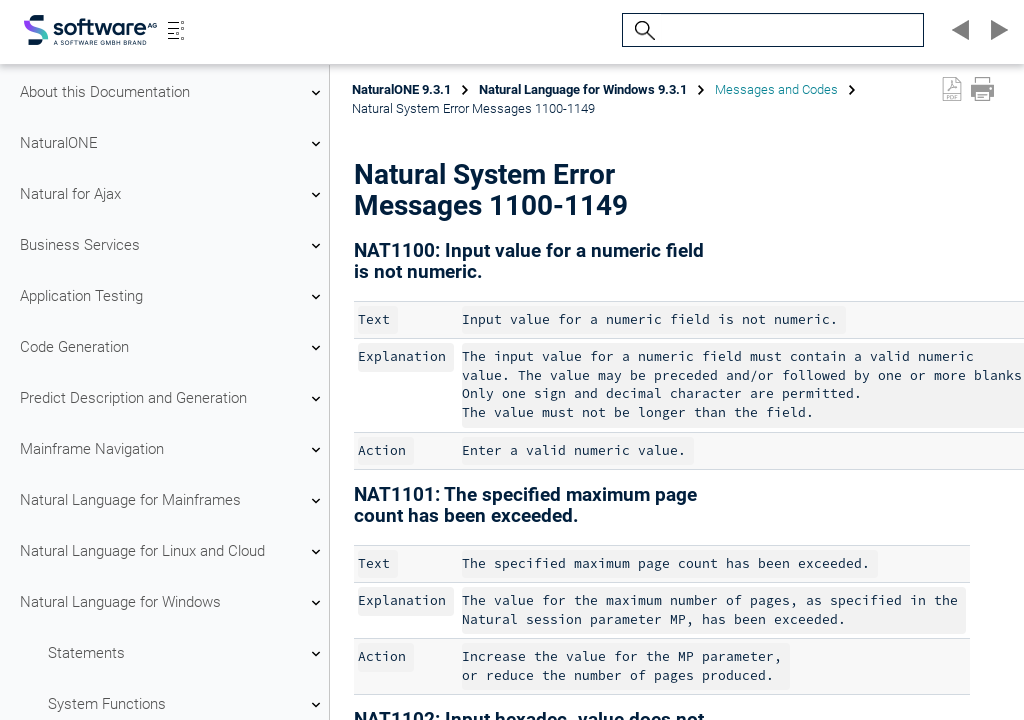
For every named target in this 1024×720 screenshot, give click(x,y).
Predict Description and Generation (173, 399)
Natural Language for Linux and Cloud (173, 552)
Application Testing (173, 297)
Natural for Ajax (173, 195)
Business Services (173, 246)
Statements (187, 654)
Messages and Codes (776, 89)
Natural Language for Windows (173, 603)
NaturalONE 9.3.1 (401, 89)
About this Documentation (173, 93)
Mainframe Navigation (173, 450)
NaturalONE (173, 144)
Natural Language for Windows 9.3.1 (583, 89)
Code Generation (173, 348)
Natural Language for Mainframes (173, 501)
